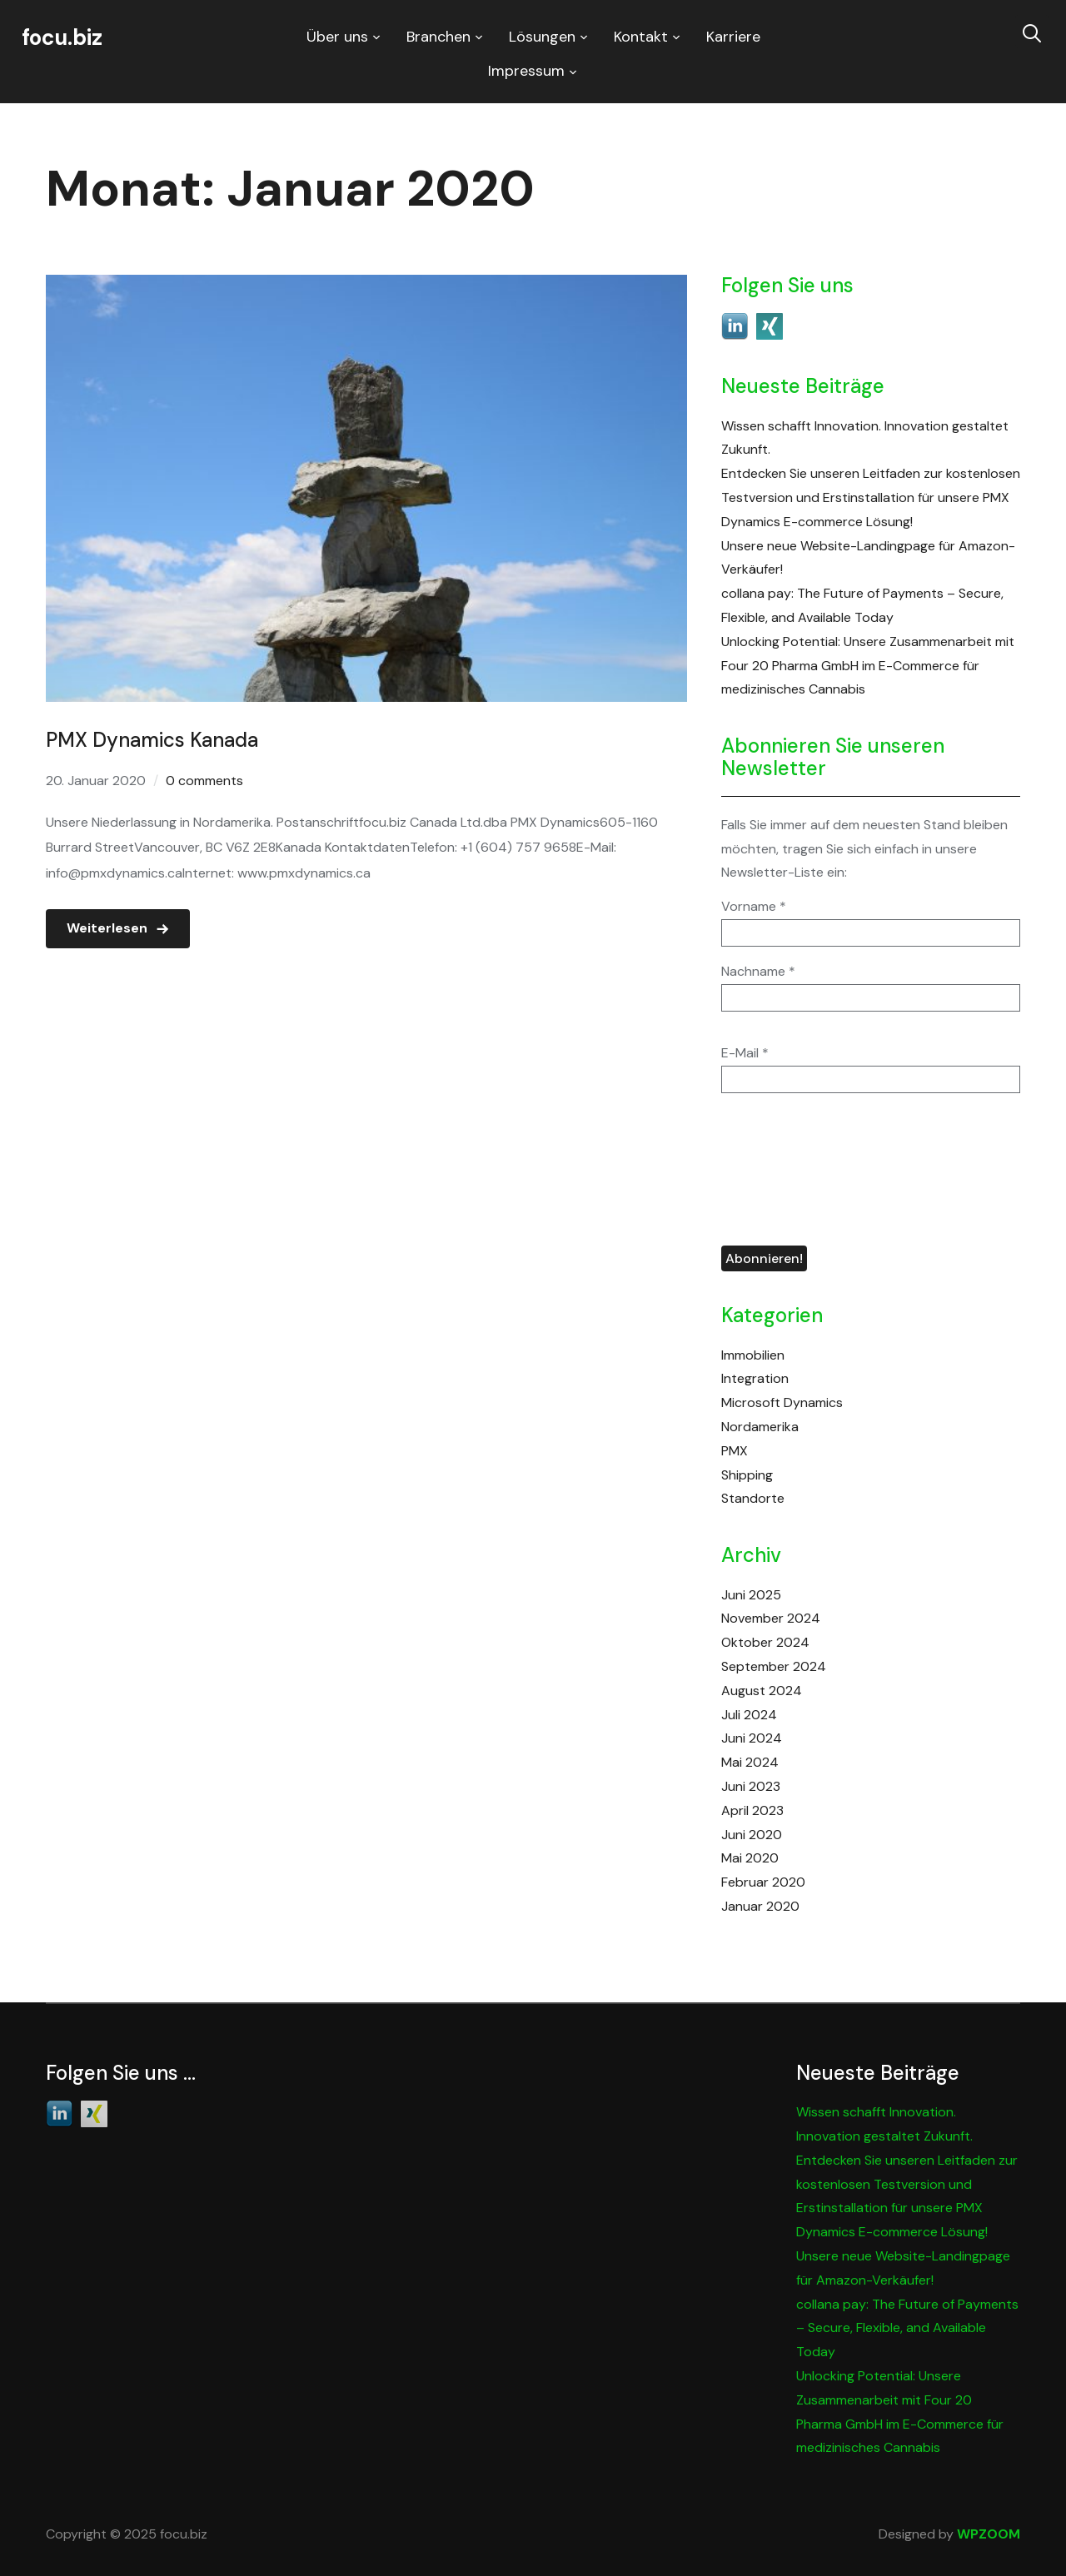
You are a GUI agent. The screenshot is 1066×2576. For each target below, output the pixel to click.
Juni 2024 (751, 1738)
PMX (734, 1451)
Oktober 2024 (765, 1642)
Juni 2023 (750, 1786)
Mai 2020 (750, 1858)
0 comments (204, 780)
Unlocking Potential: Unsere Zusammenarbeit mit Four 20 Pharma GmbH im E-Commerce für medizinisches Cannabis (867, 666)
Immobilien (753, 1355)
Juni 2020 (751, 1834)
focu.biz (62, 37)
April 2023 (752, 1810)
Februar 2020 (763, 1882)
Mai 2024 (750, 1762)
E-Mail (745, 1053)
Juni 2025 (751, 1595)
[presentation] (789, 1170)
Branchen (438, 37)
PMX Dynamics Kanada (152, 740)
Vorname (753, 906)
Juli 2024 (749, 1714)
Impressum (526, 71)
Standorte (753, 1498)
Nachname (758, 971)
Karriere (733, 37)
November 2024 (770, 1618)
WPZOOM (988, 2534)
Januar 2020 (760, 1906)
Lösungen (542, 37)
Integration (755, 1378)
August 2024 (761, 1690)
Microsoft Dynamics (782, 1402)
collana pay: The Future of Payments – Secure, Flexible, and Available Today (907, 2328)
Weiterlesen (107, 928)
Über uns (337, 37)
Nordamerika (760, 1426)
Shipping (747, 1475)
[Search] (1032, 31)
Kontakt (641, 37)
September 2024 (773, 1666)
